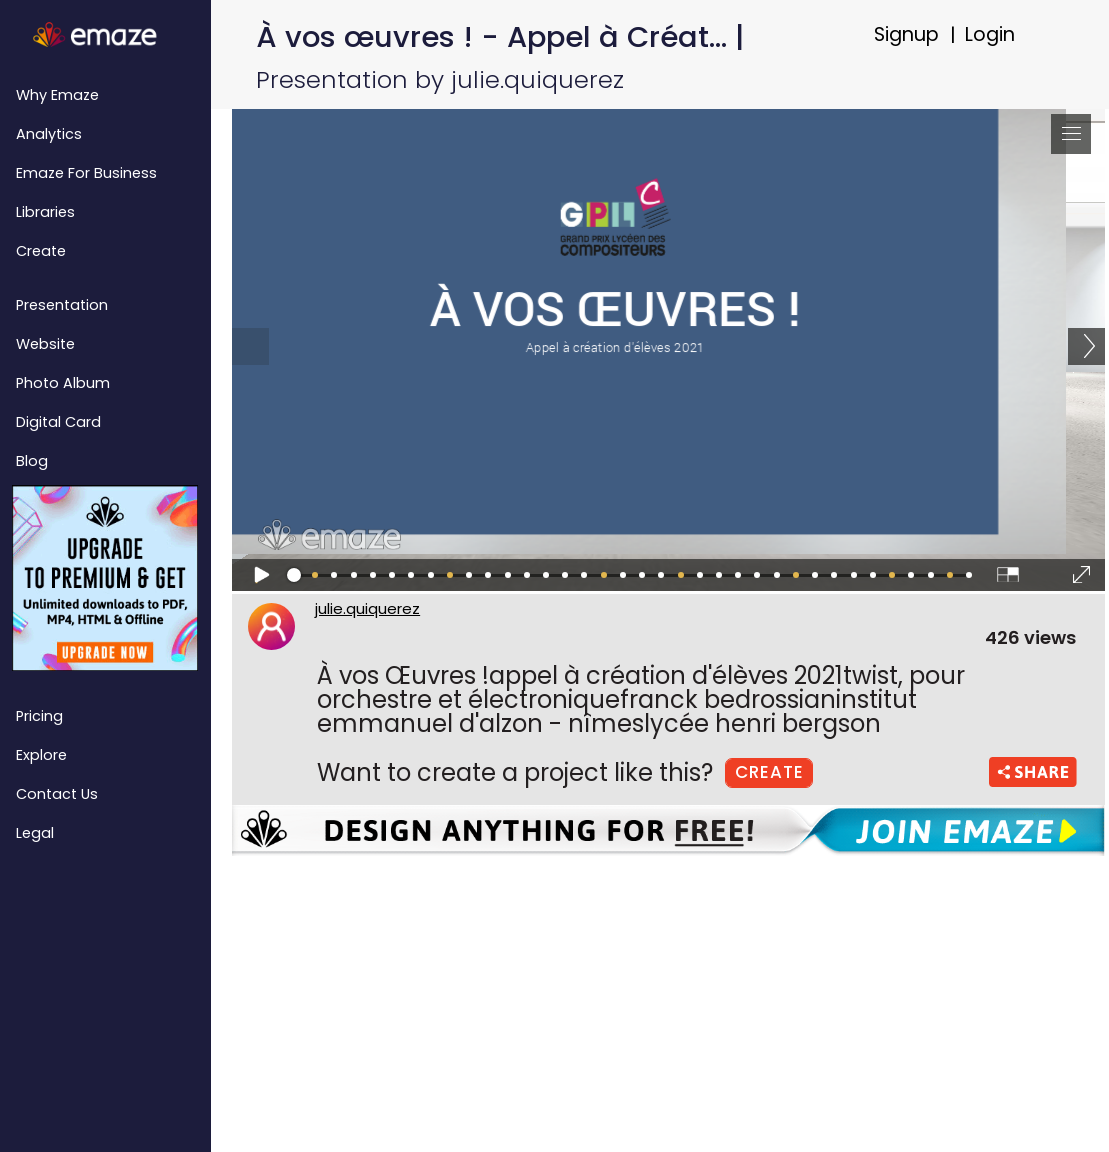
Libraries (45, 212)
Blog (32, 461)
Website (45, 344)
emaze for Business (86, 173)
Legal (35, 833)
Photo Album (63, 383)
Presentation (62, 305)
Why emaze (57, 95)
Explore (41, 755)
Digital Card (58, 422)
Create (41, 251)
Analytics (49, 134)
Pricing (39, 716)
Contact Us (57, 794)
